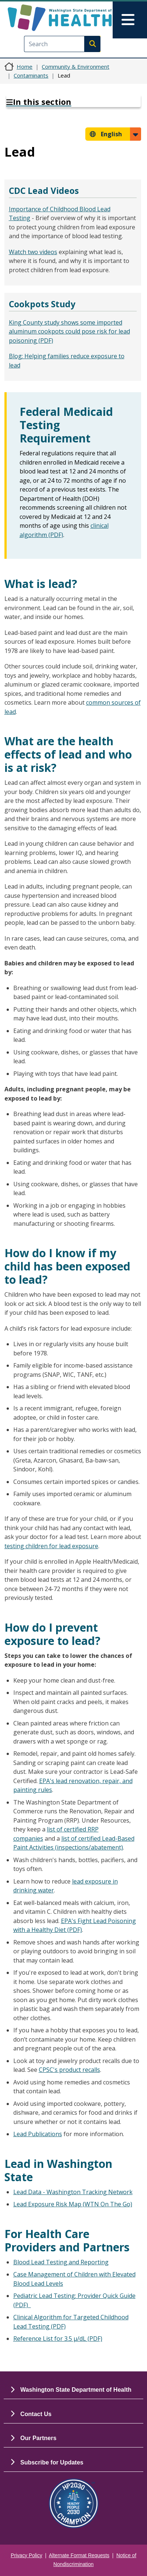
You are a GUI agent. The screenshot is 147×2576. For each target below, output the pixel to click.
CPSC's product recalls (69, 2070)
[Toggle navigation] (130, 19)
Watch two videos (33, 252)
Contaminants (31, 75)
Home (25, 66)
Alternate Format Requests (79, 2555)
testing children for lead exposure (51, 1546)
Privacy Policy (26, 2555)
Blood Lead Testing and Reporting (61, 2262)
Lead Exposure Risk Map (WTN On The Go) (72, 2204)
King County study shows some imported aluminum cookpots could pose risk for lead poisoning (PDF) (69, 331)
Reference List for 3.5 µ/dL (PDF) (57, 2338)
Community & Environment (75, 66)
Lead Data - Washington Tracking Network (73, 2192)
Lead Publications (37, 2134)
